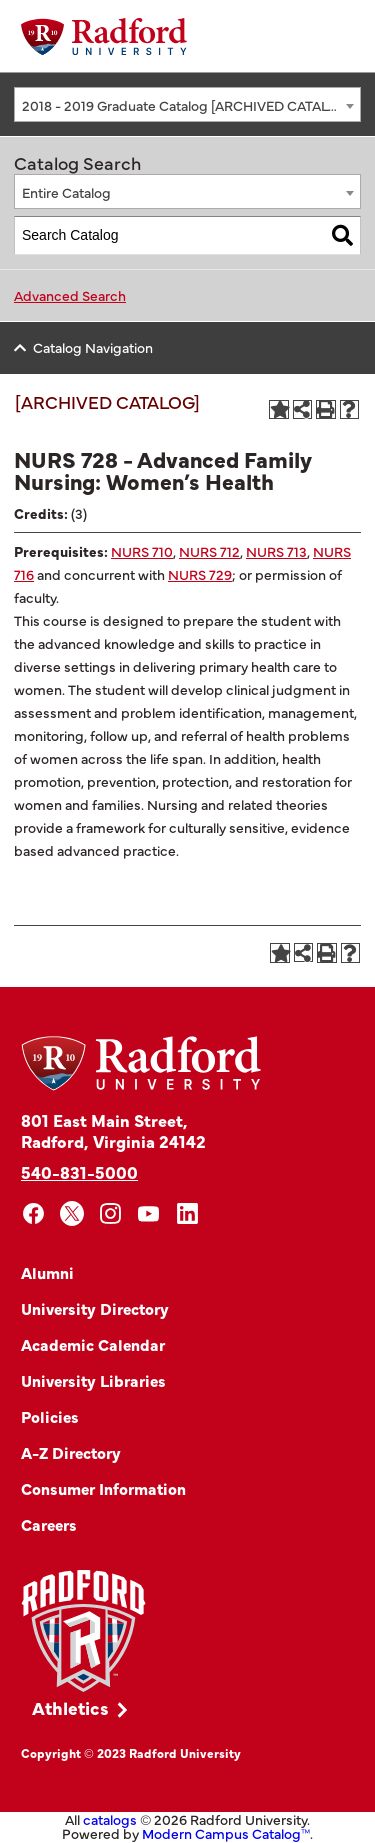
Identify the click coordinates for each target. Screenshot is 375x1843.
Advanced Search (70, 295)
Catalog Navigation (93, 347)
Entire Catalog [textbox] (66, 192)
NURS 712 (209, 551)
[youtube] (149, 1213)
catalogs (110, 1819)
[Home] (104, 36)
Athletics (70, 1707)
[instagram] (110, 1213)
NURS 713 (276, 551)
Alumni (47, 1272)
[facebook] (33, 1213)
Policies (50, 1416)
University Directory (95, 1308)
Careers (49, 1524)
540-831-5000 (79, 1171)
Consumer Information (103, 1488)
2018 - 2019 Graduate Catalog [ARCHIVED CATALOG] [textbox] (187, 105)
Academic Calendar (93, 1344)
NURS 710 (142, 551)
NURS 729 (200, 574)
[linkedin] (187, 1213)
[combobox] (187, 104)
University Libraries (93, 1380)
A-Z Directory (71, 1452)
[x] (72, 1213)
